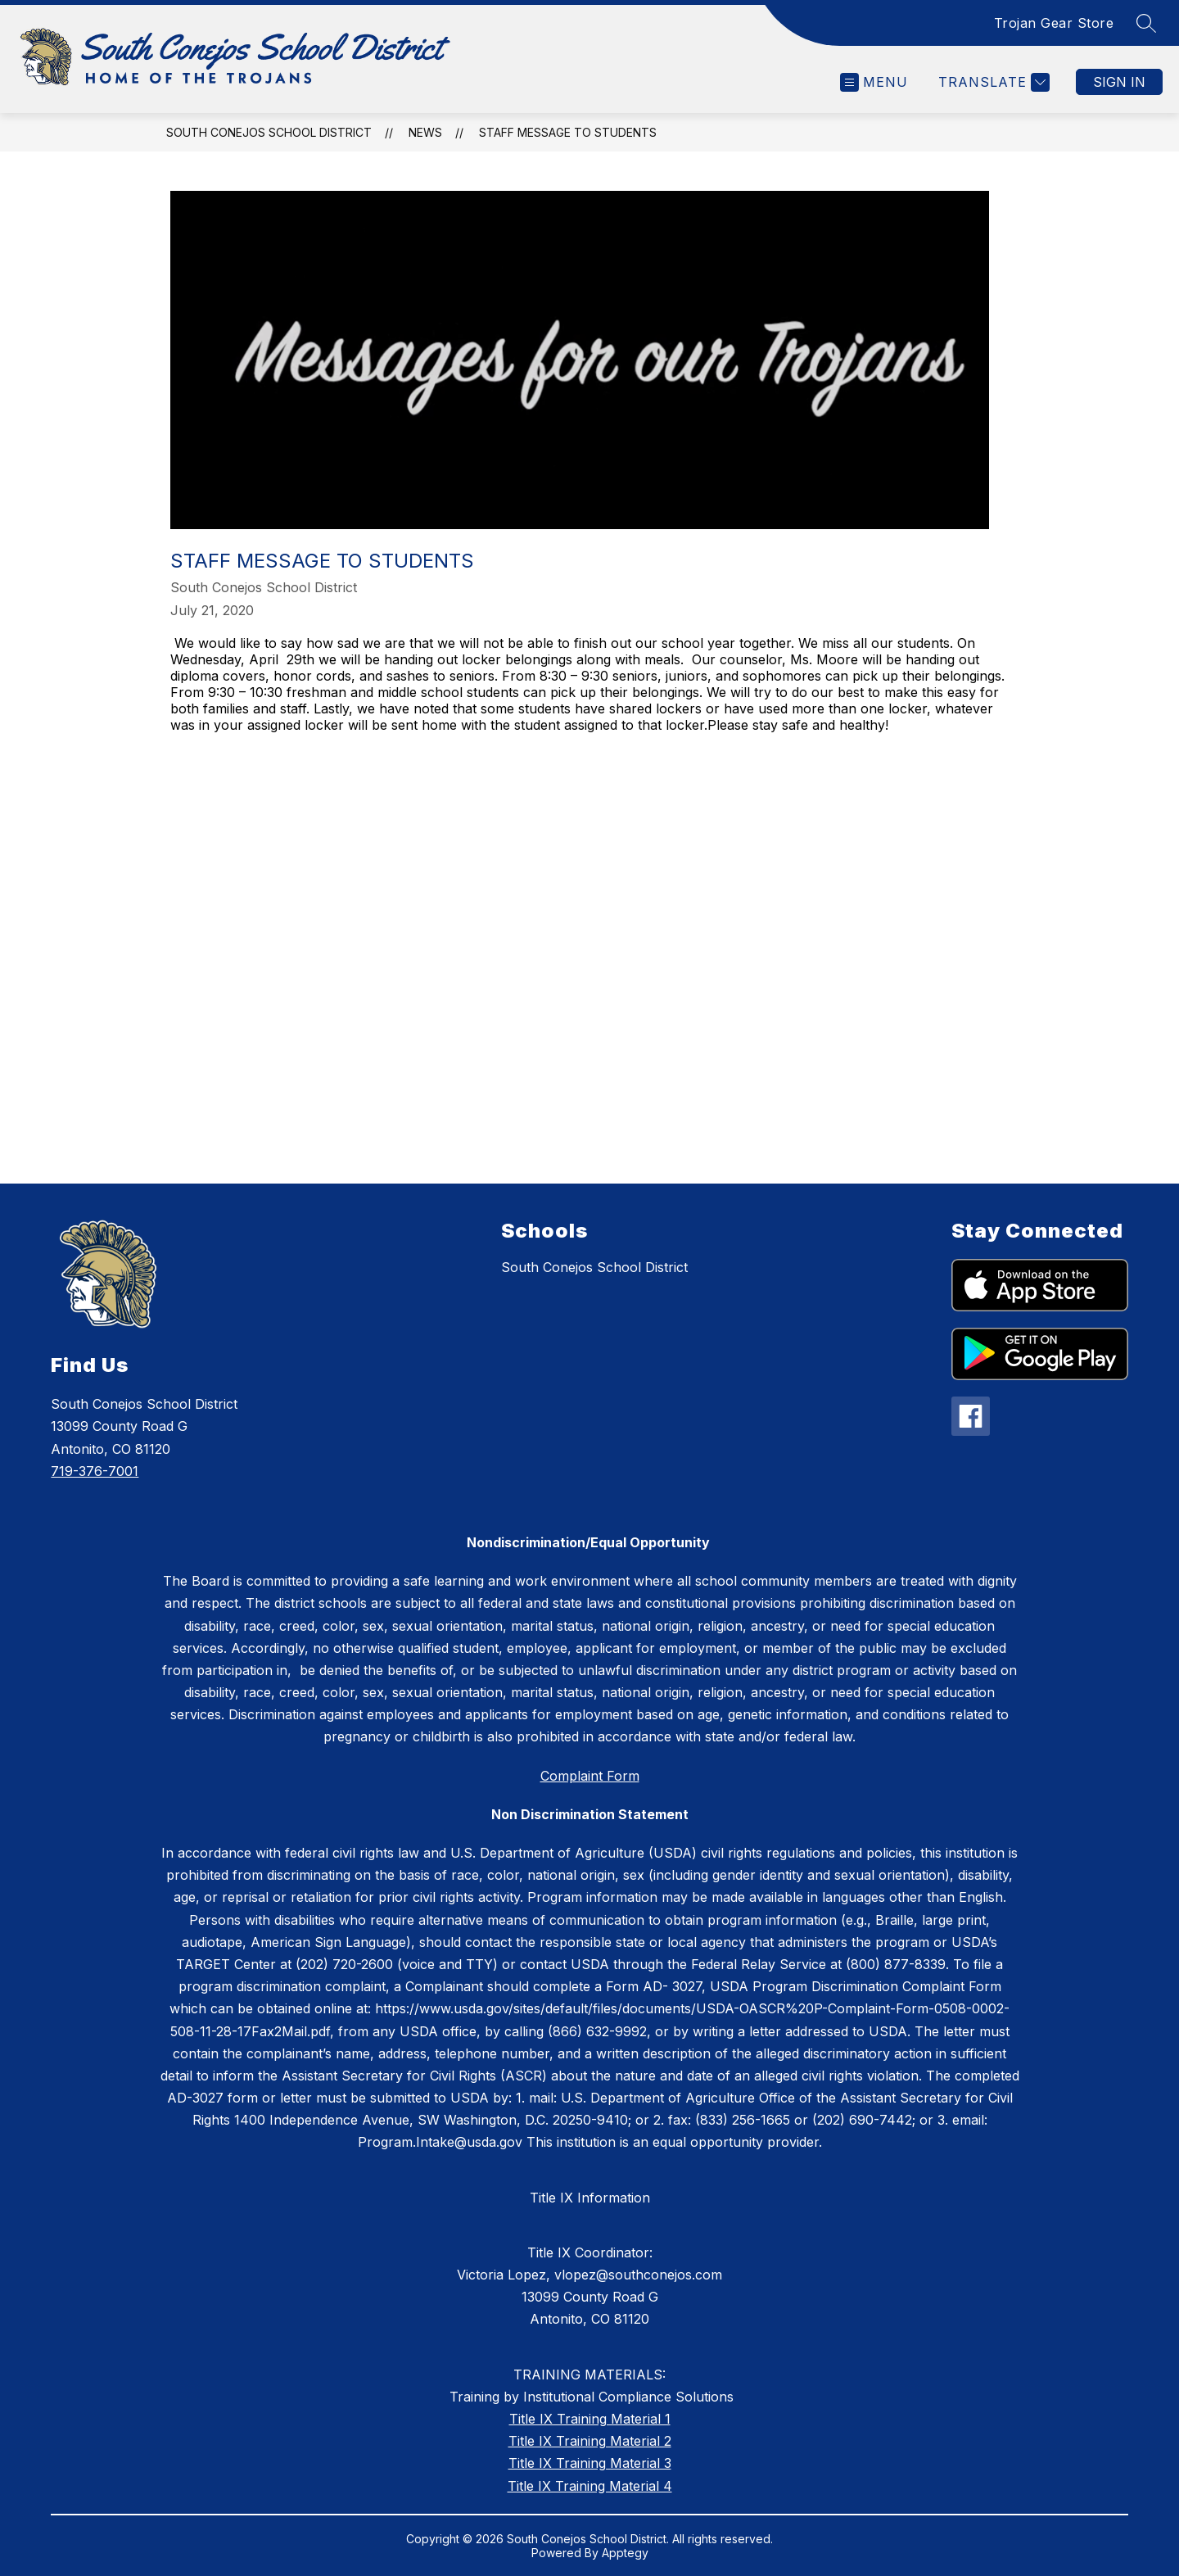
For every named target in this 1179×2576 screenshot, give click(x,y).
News (425, 132)
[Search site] (1146, 23)
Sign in (1119, 82)
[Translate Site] (992, 82)
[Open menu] (874, 82)
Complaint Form (589, 1776)
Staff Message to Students (568, 132)
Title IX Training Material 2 (589, 2441)
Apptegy (625, 2553)
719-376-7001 (94, 1471)
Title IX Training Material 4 (590, 2486)
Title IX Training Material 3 (589, 2463)
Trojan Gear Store (1054, 23)
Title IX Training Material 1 (590, 2419)
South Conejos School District (269, 132)
